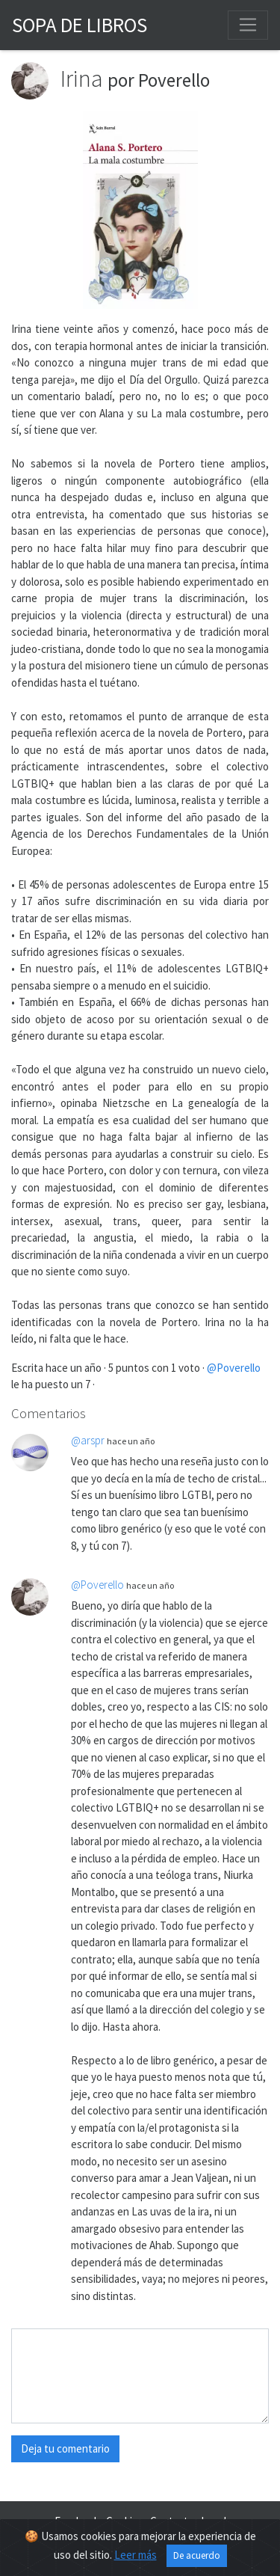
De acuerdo (196, 2555)
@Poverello (234, 1368)
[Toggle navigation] (248, 24)
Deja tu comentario (65, 2448)
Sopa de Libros (79, 24)
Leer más (135, 2555)
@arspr (88, 1440)
